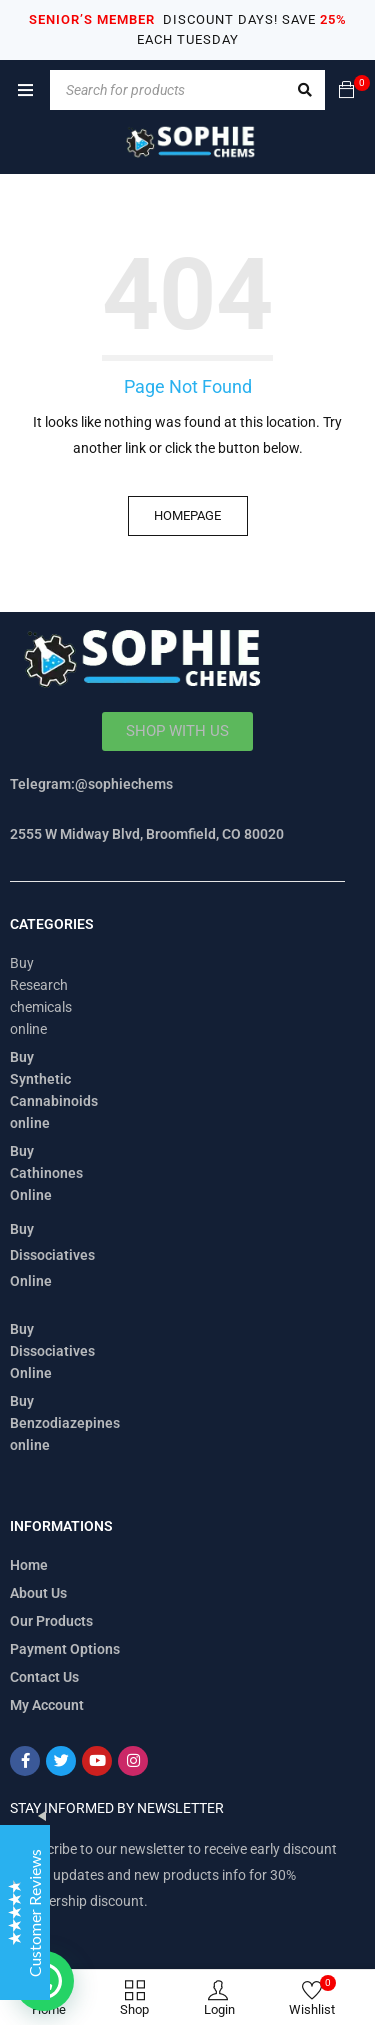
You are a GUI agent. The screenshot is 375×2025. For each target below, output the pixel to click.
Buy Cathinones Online (46, 1173)
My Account (47, 1705)
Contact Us (44, 1677)
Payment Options (65, 1649)
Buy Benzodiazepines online (65, 1423)
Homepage (187, 515)
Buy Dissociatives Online (52, 1255)
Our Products (51, 1621)
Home (29, 1565)
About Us (38, 1593)
